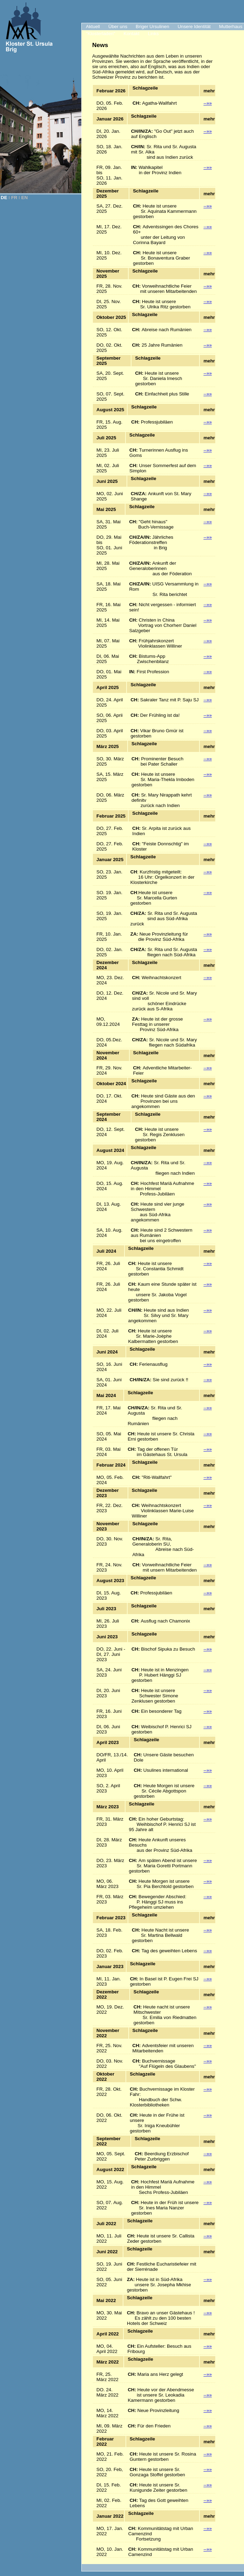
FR (14, 197)
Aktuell (93, 26)
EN (24, 197)
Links (153, 33)
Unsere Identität (194, 26)
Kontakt (132, 33)
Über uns (117, 26)
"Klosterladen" (100, 33)
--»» (207, 103)
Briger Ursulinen (152, 26)
